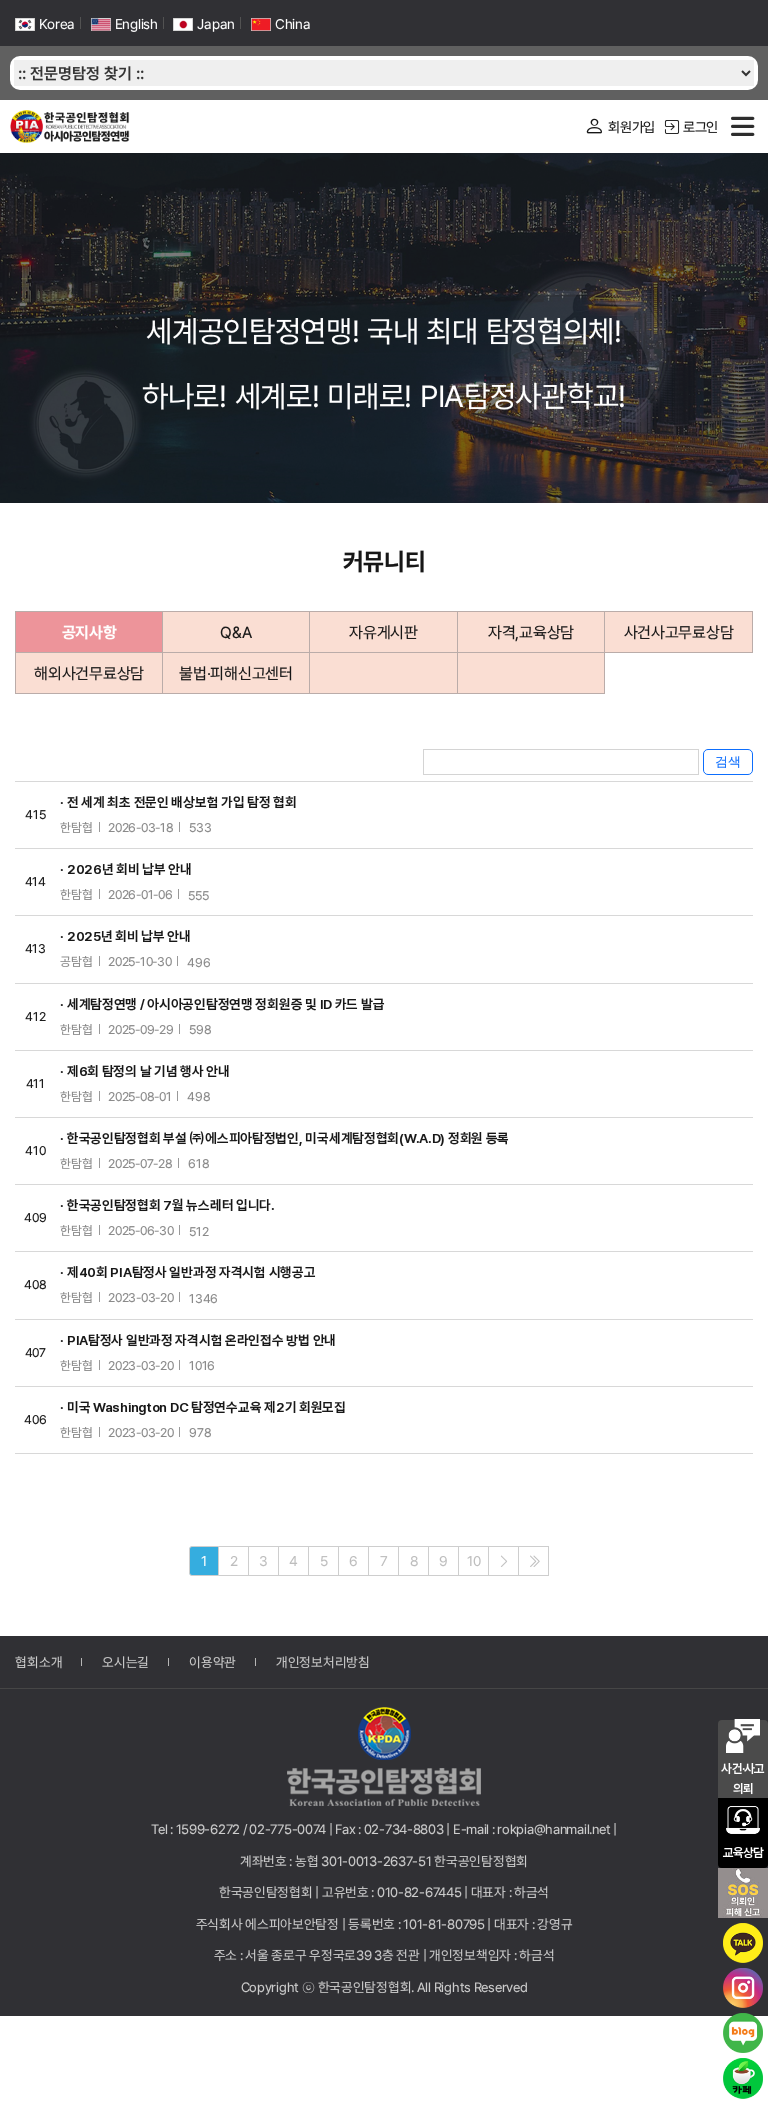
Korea (45, 24)
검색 (728, 761)
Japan (204, 24)
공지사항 (89, 632)
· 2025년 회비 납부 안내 (125, 936)
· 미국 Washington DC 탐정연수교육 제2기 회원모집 (202, 1407)
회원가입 (619, 126)
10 (473, 1561)
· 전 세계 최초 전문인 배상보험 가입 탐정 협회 (178, 802)
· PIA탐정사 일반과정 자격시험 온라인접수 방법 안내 (198, 1340)
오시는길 (125, 1661)
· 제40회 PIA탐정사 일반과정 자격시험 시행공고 (187, 1272)
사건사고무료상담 (679, 632)
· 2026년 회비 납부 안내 (126, 869)
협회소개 (38, 1661)
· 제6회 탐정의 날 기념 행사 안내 (144, 1071)
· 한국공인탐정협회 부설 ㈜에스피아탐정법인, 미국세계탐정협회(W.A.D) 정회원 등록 (284, 1138)
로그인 (691, 126)
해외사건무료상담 (89, 673)
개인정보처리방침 (323, 1661)
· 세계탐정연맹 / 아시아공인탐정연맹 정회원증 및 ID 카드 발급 (222, 1004)
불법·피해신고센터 (235, 673)
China (281, 24)
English (124, 24)
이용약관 (212, 1661)
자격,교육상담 (531, 632)
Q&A (235, 632)
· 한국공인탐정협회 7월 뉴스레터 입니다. (167, 1205)
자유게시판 (383, 632)
